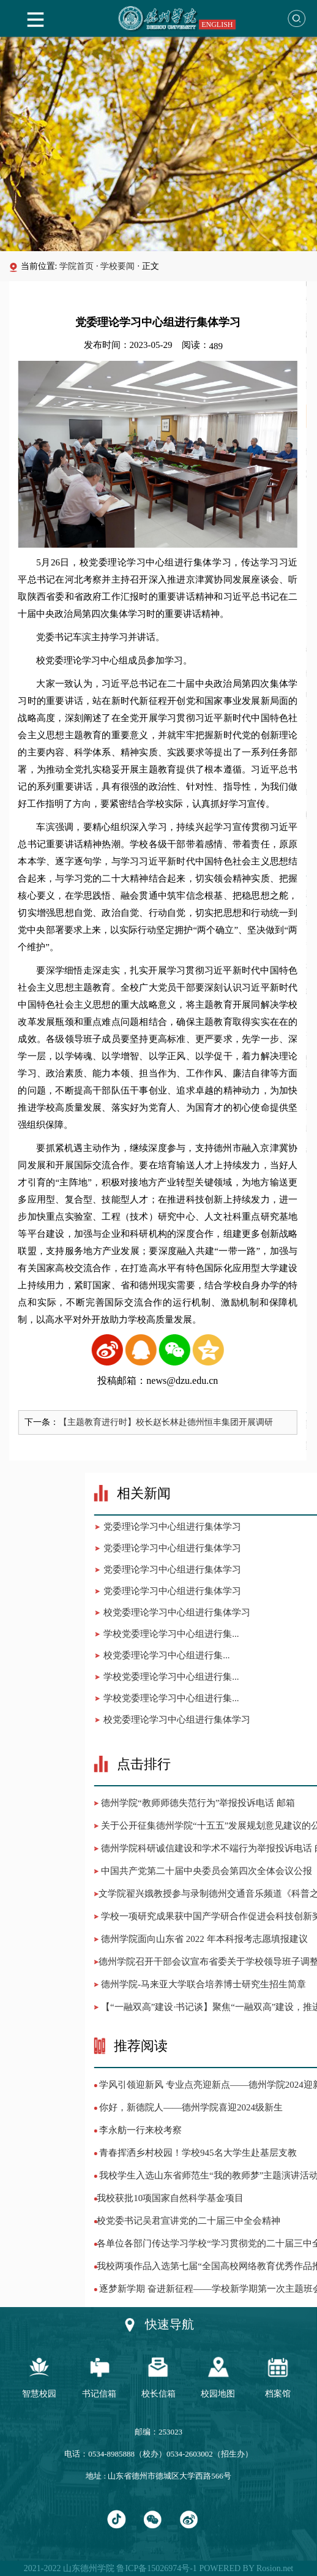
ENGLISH (217, 24)
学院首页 (76, 266)
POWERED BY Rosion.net (245, 2568)
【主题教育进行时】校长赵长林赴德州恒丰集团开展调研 (158, 1422)
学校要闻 (117, 266)
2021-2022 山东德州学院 (69, 2568)
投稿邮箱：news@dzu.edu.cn (149, 1380)
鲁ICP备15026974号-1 (155, 2568)
